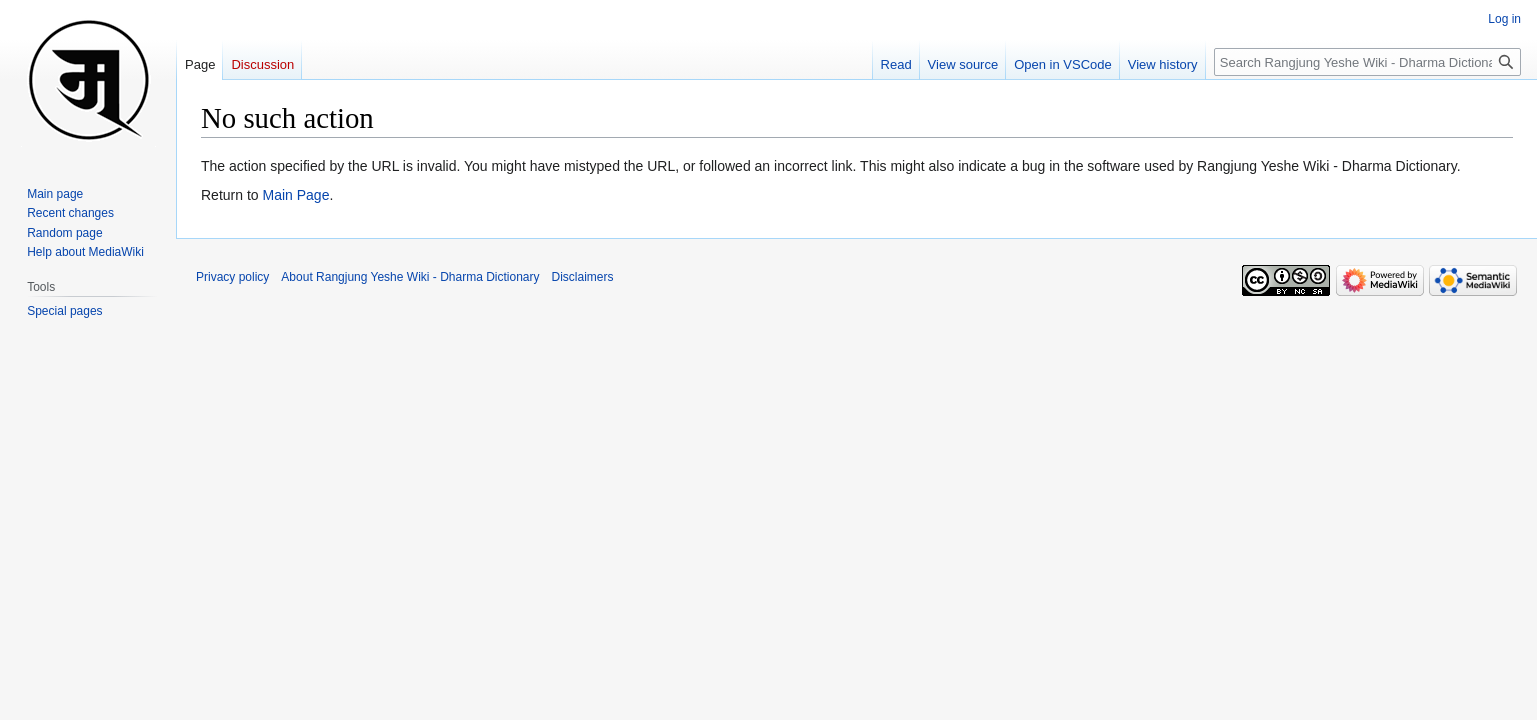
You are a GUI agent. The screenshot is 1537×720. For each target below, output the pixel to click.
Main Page (295, 195)
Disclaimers (583, 277)
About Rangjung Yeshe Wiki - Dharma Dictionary (410, 277)
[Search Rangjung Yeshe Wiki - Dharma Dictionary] (1367, 62)
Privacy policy (232, 277)
